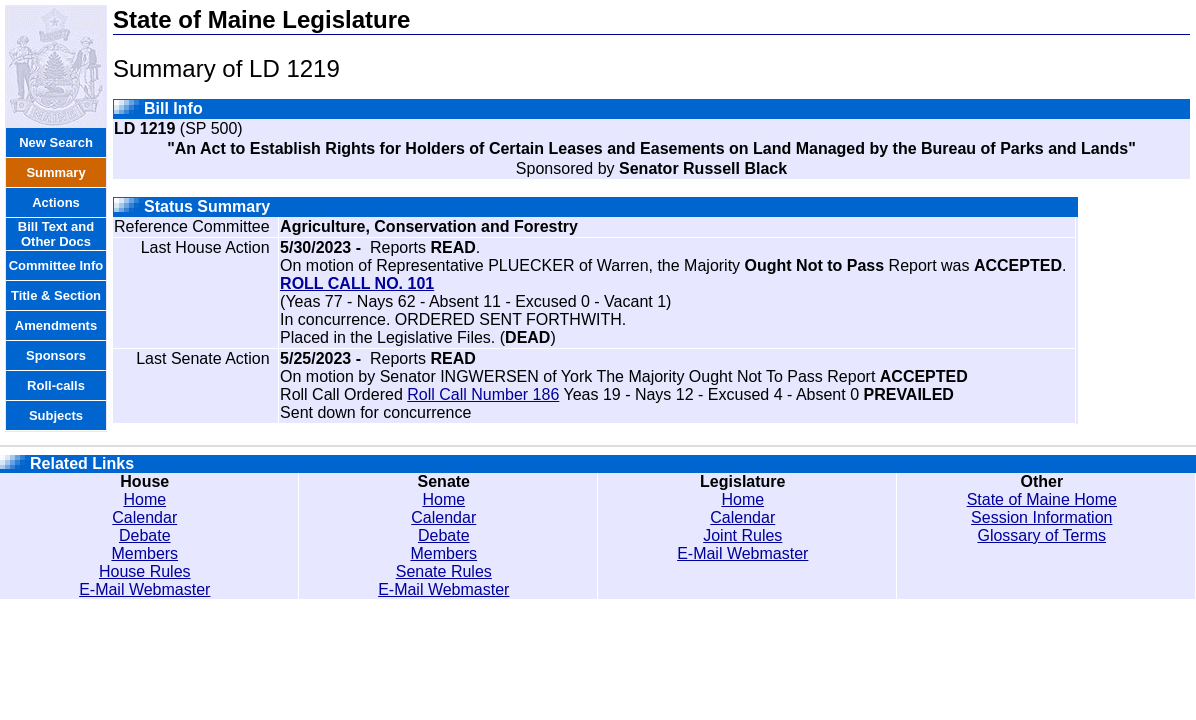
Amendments (56, 325)
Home (144, 499)
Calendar (144, 517)
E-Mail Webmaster (144, 589)
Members (144, 553)
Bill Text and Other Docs (56, 234)
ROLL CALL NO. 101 (357, 283)
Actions (56, 202)
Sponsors (56, 355)
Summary (55, 172)
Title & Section (56, 295)
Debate (145, 535)
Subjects (56, 415)
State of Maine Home (1042, 499)
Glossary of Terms (1041, 535)
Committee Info (56, 265)
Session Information (1041, 517)
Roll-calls (56, 385)
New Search (56, 142)
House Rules (145, 571)
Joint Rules (742, 535)
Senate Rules (444, 571)
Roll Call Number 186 (483, 394)
